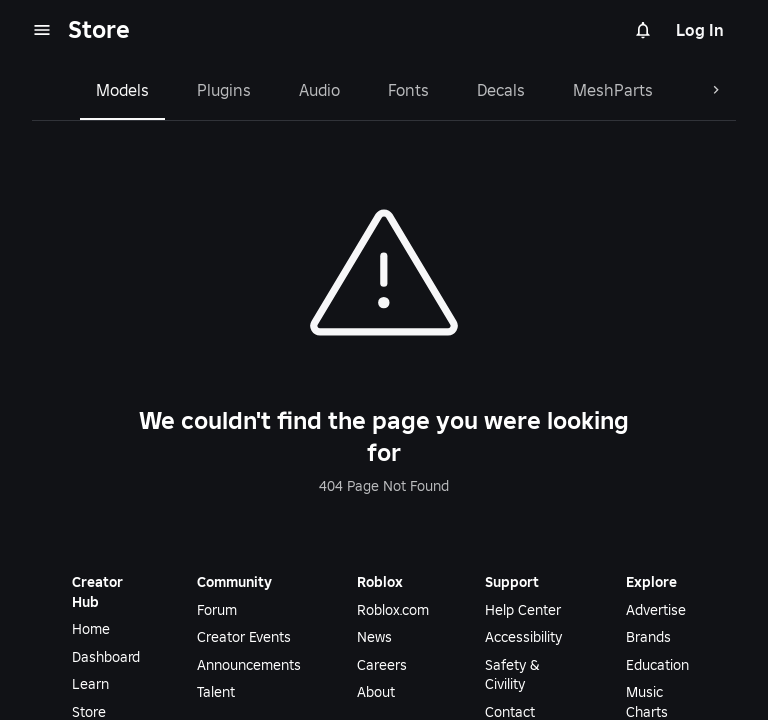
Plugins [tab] (224, 90)
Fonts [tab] (408, 90)
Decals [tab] (501, 90)
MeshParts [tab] (613, 90)
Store (99, 29)
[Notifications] (643, 30)
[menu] (42, 30)
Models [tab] (122, 90)
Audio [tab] (319, 90)
